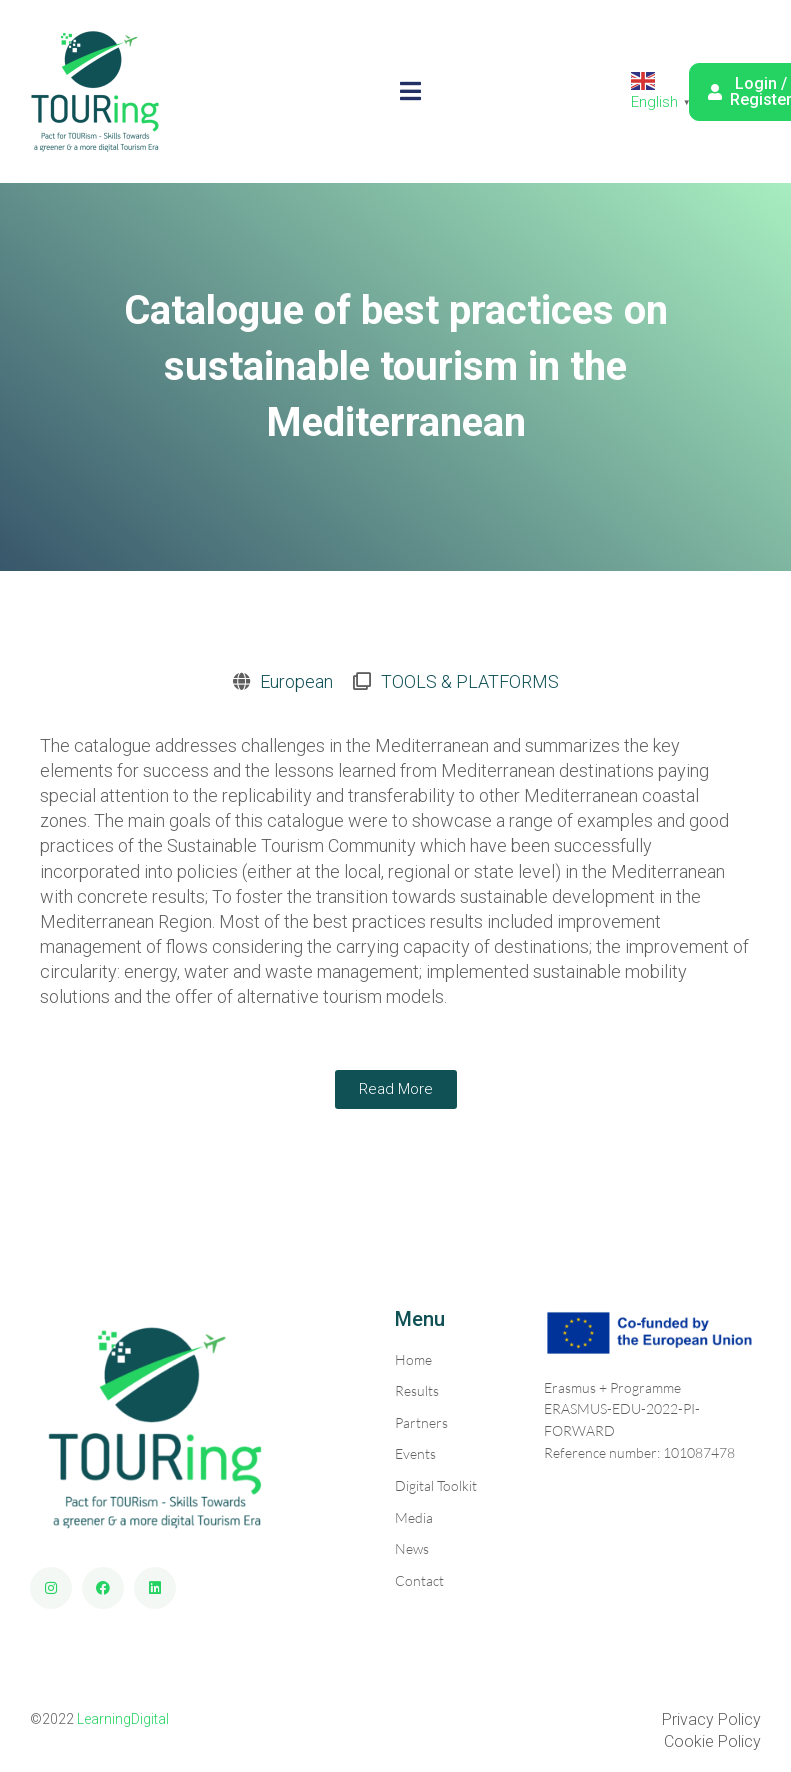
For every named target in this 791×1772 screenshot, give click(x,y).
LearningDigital (123, 1719)
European (296, 681)
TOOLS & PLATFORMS (470, 681)
